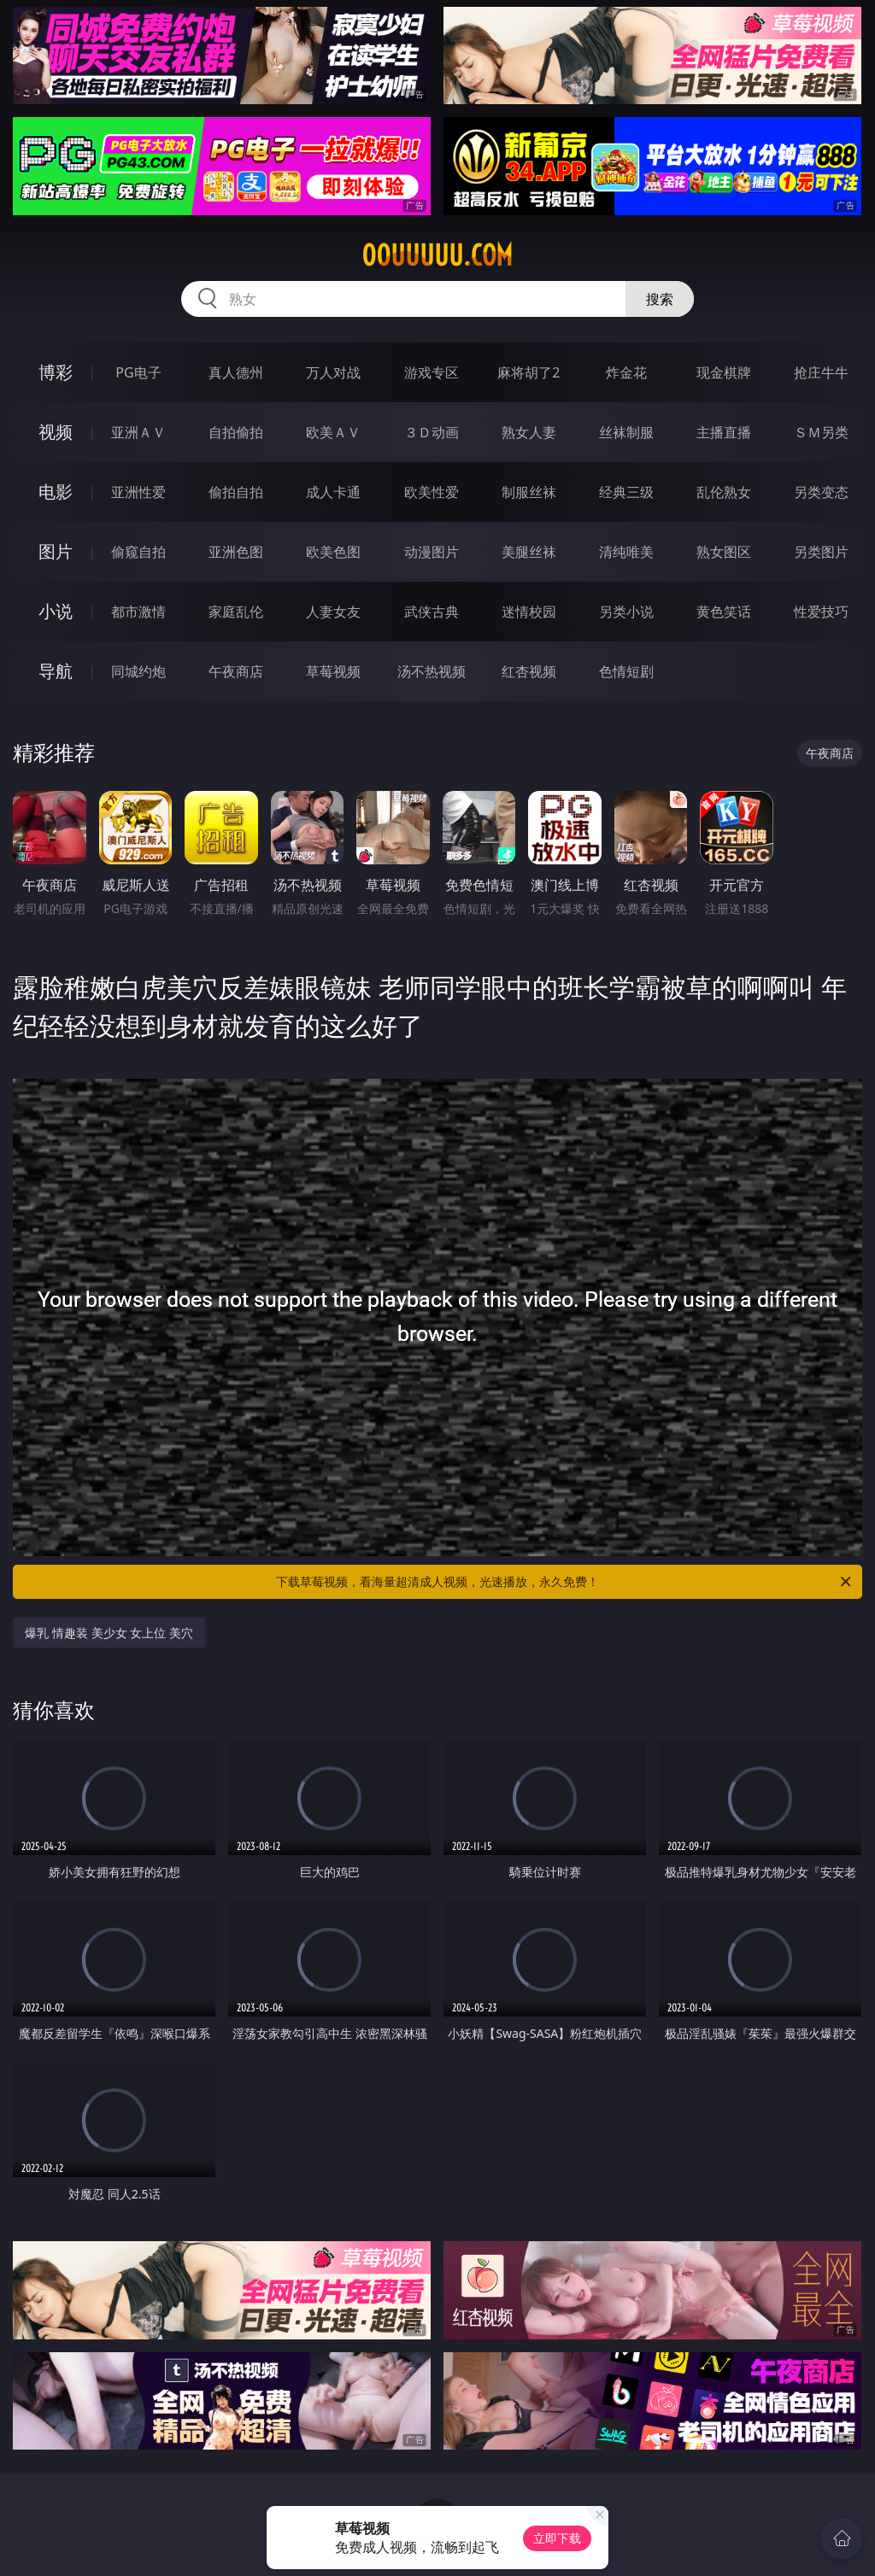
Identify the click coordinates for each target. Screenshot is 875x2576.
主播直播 (723, 432)
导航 (55, 670)
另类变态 (821, 492)
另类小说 (626, 611)
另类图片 (821, 551)
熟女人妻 (529, 432)
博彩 (55, 371)
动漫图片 (431, 551)
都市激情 (138, 611)
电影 (55, 491)
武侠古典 (431, 611)
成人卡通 (333, 492)
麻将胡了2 (528, 372)
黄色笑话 (723, 611)
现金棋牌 (723, 372)
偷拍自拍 (235, 492)
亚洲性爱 (138, 492)
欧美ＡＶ (333, 432)
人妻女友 (333, 611)
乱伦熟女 (723, 492)
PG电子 (138, 372)
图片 (55, 551)
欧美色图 (333, 551)
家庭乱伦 (235, 611)
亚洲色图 (235, 551)
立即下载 (557, 2538)
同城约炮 (138, 671)
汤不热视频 (431, 671)
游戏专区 (431, 372)
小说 (55, 611)
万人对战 (333, 372)
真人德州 (235, 372)
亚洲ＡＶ (138, 432)
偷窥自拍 (138, 551)
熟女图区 (723, 551)
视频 (55, 431)
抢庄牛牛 (821, 372)
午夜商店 (235, 671)
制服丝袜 (529, 492)
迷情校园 (529, 611)
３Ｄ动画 (431, 432)
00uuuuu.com (437, 255)
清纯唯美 (626, 551)
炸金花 (626, 372)
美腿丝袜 (529, 551)
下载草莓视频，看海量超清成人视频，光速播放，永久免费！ (565, 1582)
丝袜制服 (626, 432)
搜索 (659, 299)
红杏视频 (529, 671)
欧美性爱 (431, 492)
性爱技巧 (821, 611)
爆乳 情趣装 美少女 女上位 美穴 (109, 1633)
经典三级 (626, 492)
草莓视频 (333, 671)
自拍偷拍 (235, 432)
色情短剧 (626, 671)
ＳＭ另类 (821, 432)
